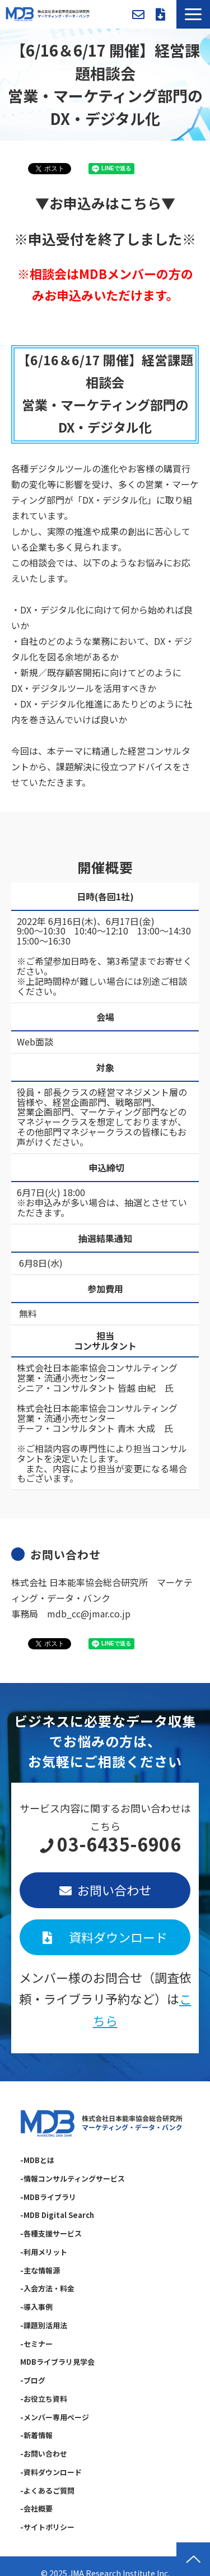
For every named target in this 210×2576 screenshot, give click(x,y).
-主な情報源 (40, 2270)
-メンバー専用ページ (54, 2417)
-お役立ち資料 (43, 2398)
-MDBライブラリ (48, 2197)
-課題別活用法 (43, 2325)
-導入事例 (36, 2306)
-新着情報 (36, 2435)
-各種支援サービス (51, 2233)
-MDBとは (37, 2160)
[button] (193, 14)
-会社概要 (36, 2508)
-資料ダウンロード (51, 2472)
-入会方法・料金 (47, 2288)
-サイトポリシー (47, 2527)
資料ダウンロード (160, 15)
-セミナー (36, 2343)
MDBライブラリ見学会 (57, 2361)
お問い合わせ (138, 15)
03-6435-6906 (119, 1844)
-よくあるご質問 (47, 2490)
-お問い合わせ (43, 2453)
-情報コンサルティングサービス (72, 2178)
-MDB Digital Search (57, 2215)
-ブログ (32, 2380)
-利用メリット (43, 2252)
